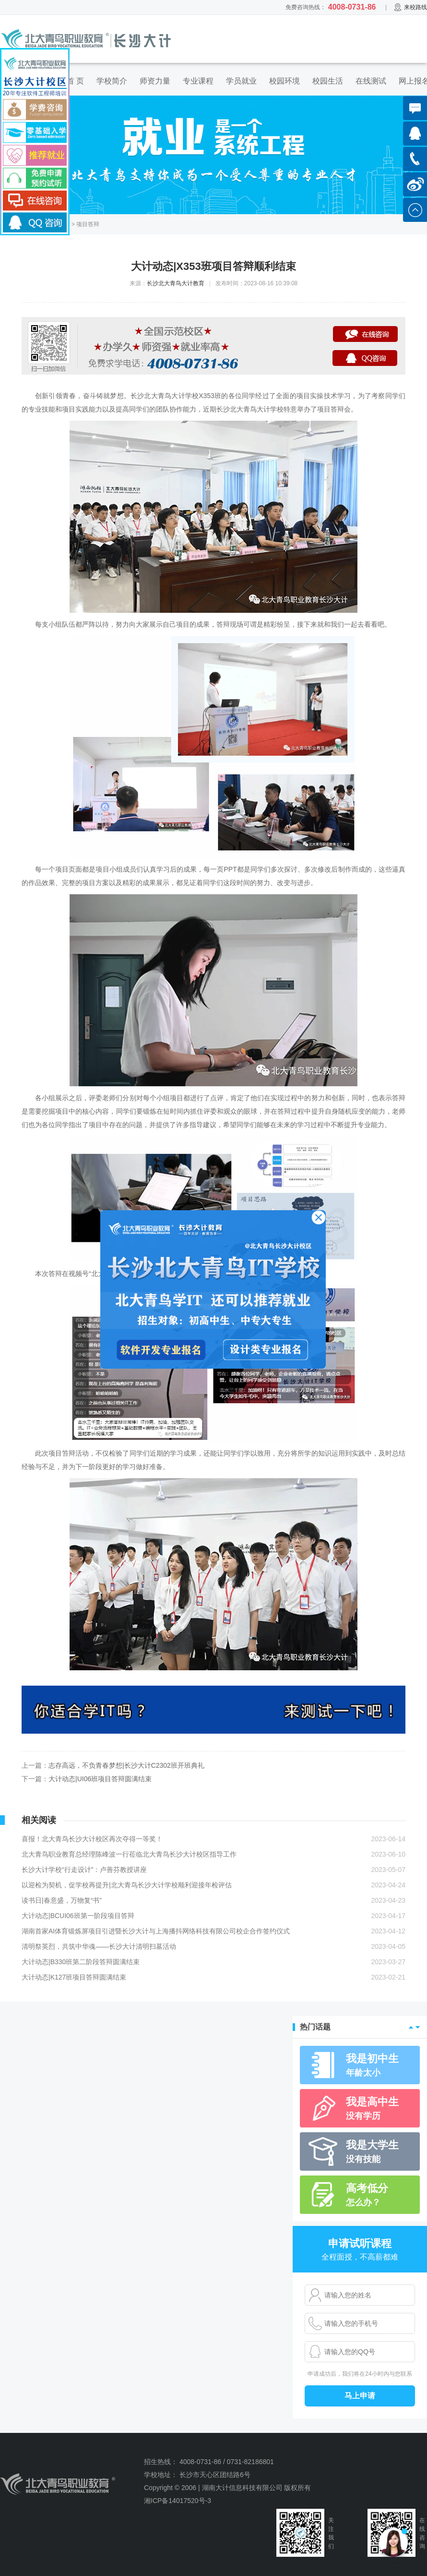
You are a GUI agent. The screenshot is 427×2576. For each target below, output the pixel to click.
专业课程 (198, 81)
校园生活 (327, 81)
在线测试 (371, 81)
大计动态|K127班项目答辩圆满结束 (74, 1977)
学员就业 (241, 81)
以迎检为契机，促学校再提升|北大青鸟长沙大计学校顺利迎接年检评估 (127, 1885)
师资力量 (155, 81)
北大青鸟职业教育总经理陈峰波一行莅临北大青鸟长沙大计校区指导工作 (129, 1854)
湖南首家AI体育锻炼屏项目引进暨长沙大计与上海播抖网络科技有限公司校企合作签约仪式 (156, 1931)
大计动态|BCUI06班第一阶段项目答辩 (78, 1916)
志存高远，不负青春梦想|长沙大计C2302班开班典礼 (126, 1765)
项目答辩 (87, 224)
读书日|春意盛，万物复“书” (62, 1900)
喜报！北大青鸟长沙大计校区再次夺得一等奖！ (92, 1839)
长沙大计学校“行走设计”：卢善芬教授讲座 (84, 1869)
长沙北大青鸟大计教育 (175, 283)
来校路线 (410, 7)
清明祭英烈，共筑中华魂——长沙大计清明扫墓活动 (99, 1946)
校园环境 (284, 81)
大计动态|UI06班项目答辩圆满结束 (100, 1779)
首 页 (75, 81)
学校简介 (111, 81)
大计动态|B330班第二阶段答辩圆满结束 (81, 1962)
